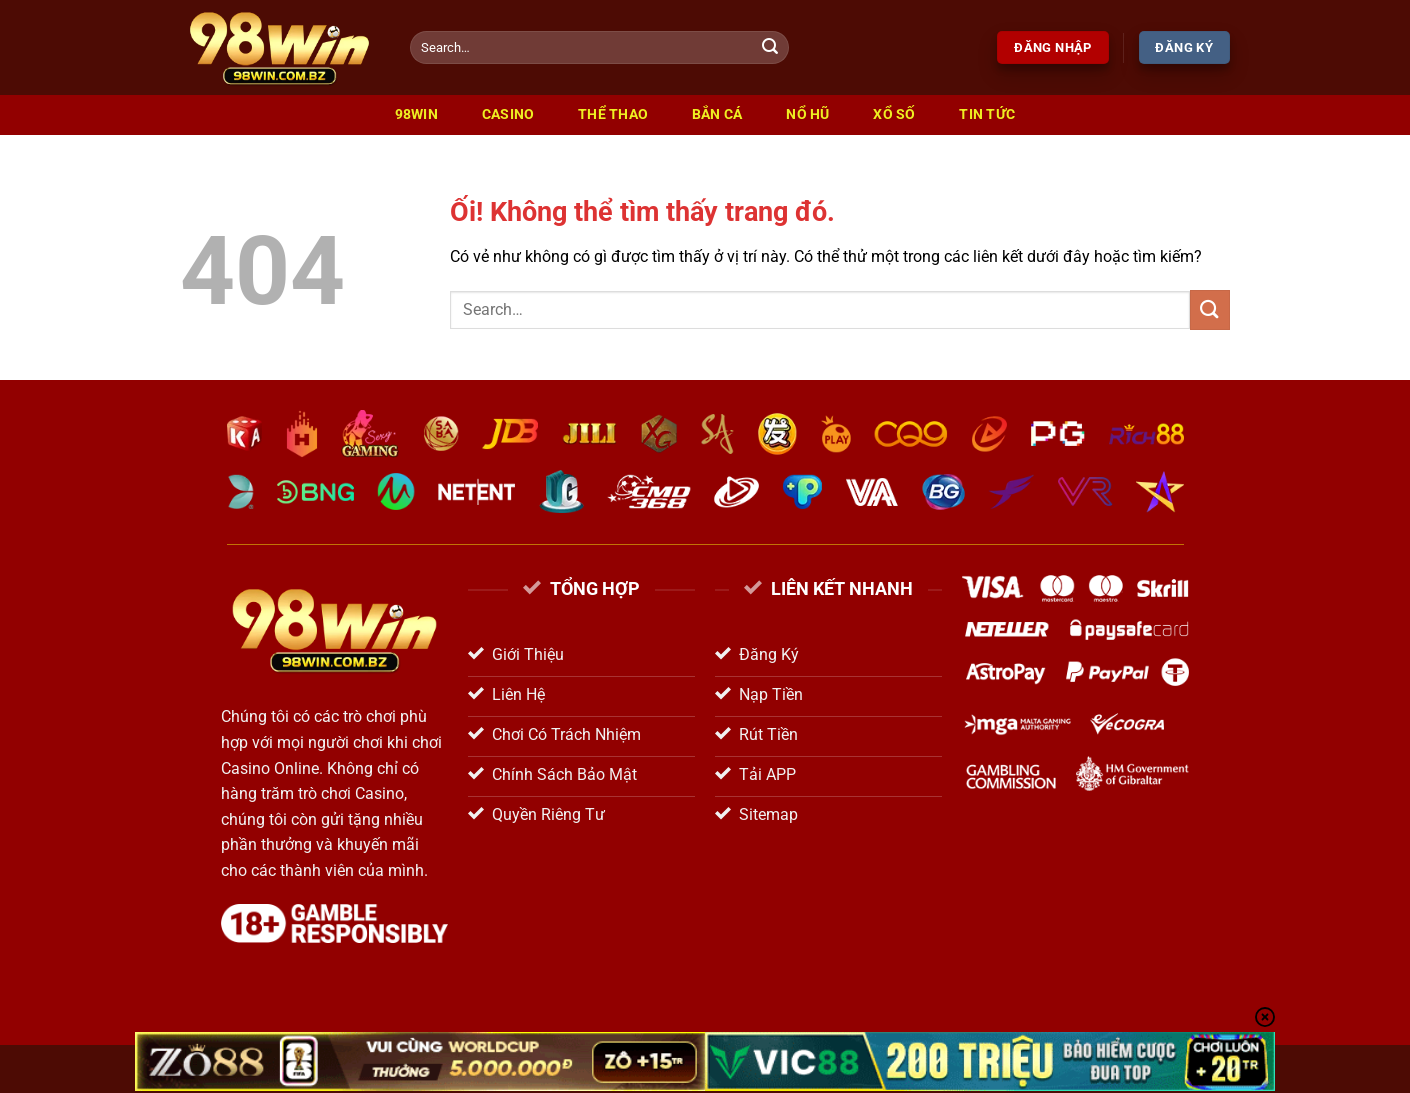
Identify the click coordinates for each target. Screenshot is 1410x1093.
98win (416, 114)
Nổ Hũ (807, 114)
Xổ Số (894, 114)
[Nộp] (771, 48)
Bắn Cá (717, 114)
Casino (508, 114)
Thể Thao (613, 114)
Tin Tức (987, 114)
